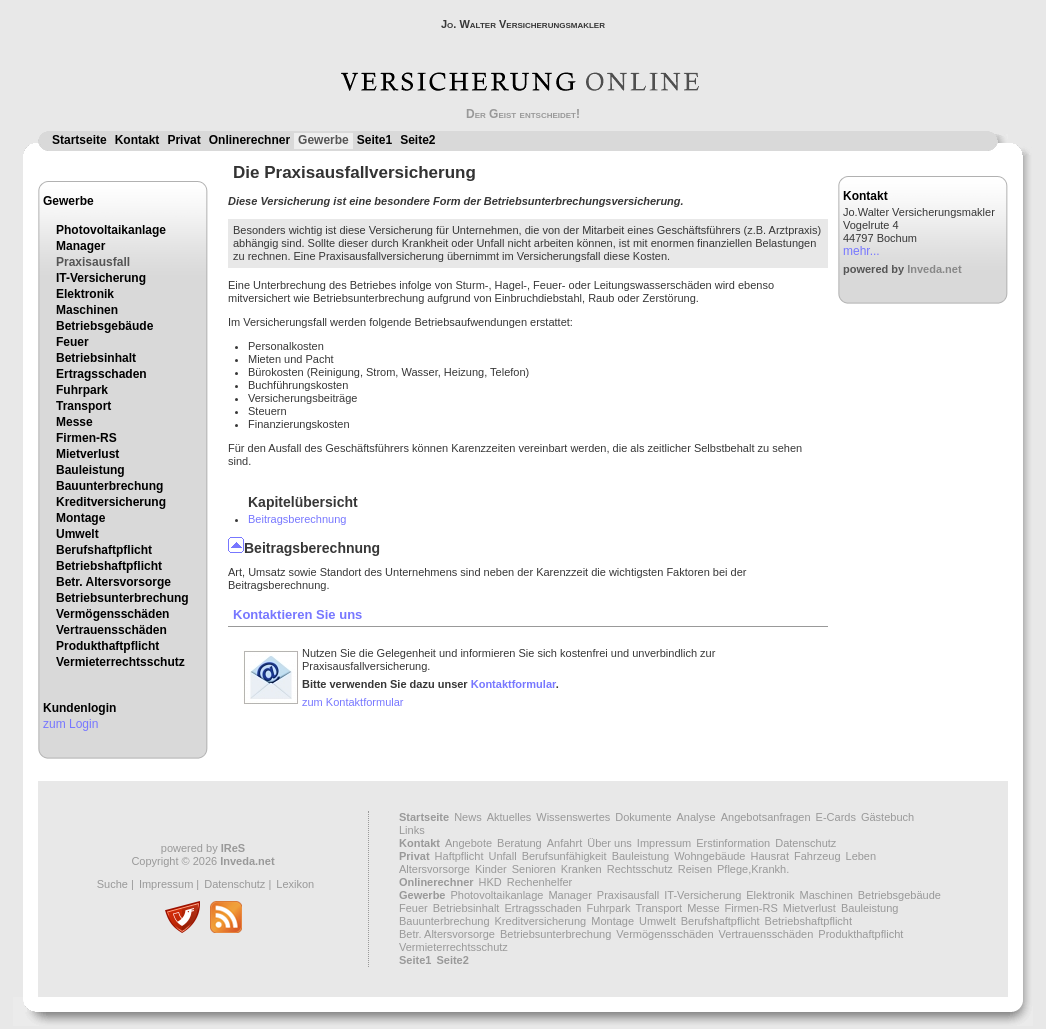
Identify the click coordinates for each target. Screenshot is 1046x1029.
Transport (83, 406)
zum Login (70, 724)
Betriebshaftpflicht (109, 566)
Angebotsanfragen (766, 817)
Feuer (72, 342)
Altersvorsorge (434, 869)
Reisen (695, 869)
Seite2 (417, 140)
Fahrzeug (817, 856)
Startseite (79, 140)
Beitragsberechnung (297, 519)
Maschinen (87, 310)
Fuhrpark (82, 390)
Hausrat (770, 856)
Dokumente (643, 817)
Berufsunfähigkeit (564, 856)
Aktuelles (509, 817)
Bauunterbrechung (109, 486)
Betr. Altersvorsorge (113, 582)
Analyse (696, 817)
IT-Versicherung (101, 278)
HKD (490, 882)
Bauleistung (90, 470)
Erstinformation (733, 843)
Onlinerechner (249, 140)
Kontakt (137, 140)
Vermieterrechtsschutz (120, 662)
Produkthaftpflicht (107, 646)
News (468, 817)
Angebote (468, 843)
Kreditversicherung (111, 502)
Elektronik (85, 294)
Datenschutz (234, 884)
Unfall (503, 856)
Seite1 (374, 140)
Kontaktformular (513, 684)
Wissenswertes (573, 817)
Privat (183, 140)
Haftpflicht (459, 856)
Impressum (166, 884)
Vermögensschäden (112, 614)
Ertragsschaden (101, 374)
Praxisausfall (93, 262)
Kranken (581, 869)
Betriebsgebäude (104, 326)
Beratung (519, 843)
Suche (112, 884)
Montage (80, 518)
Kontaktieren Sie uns (297, 614)
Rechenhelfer (539, 882)
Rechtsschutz (640, 869)
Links (412, 830)
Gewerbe (323, 140)
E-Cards (836, 817)
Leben (861, 856)
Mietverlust (87, 454)
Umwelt (77, 534)
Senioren (534, 869)
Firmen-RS (86, 438)
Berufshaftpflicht (104, 550)
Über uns (609, 843)
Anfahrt (564, 843)
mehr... (861, 251)
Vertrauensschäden (111, 630)
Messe (74, 422)
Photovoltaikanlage (111, 230)
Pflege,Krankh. (753, 869)
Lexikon (295, 884)
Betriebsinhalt (96, 358)
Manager (80, 246)
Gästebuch (887, 817)
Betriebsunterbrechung (122, 598)
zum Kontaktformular (352, 702)
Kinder (491, 869)
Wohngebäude (709, 856)
